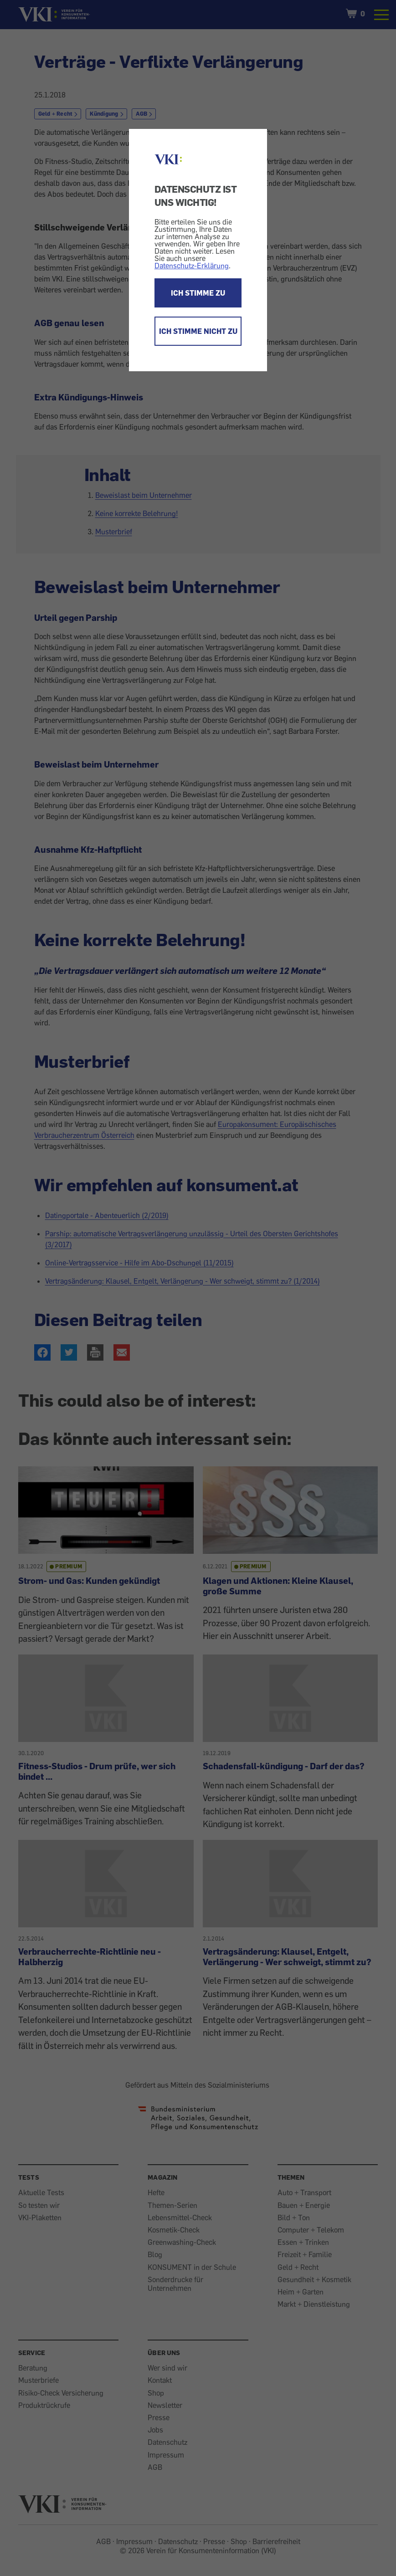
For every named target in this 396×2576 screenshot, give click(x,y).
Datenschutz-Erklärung (191, 265)
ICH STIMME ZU (198, 292)
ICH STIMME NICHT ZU (198, 331)
